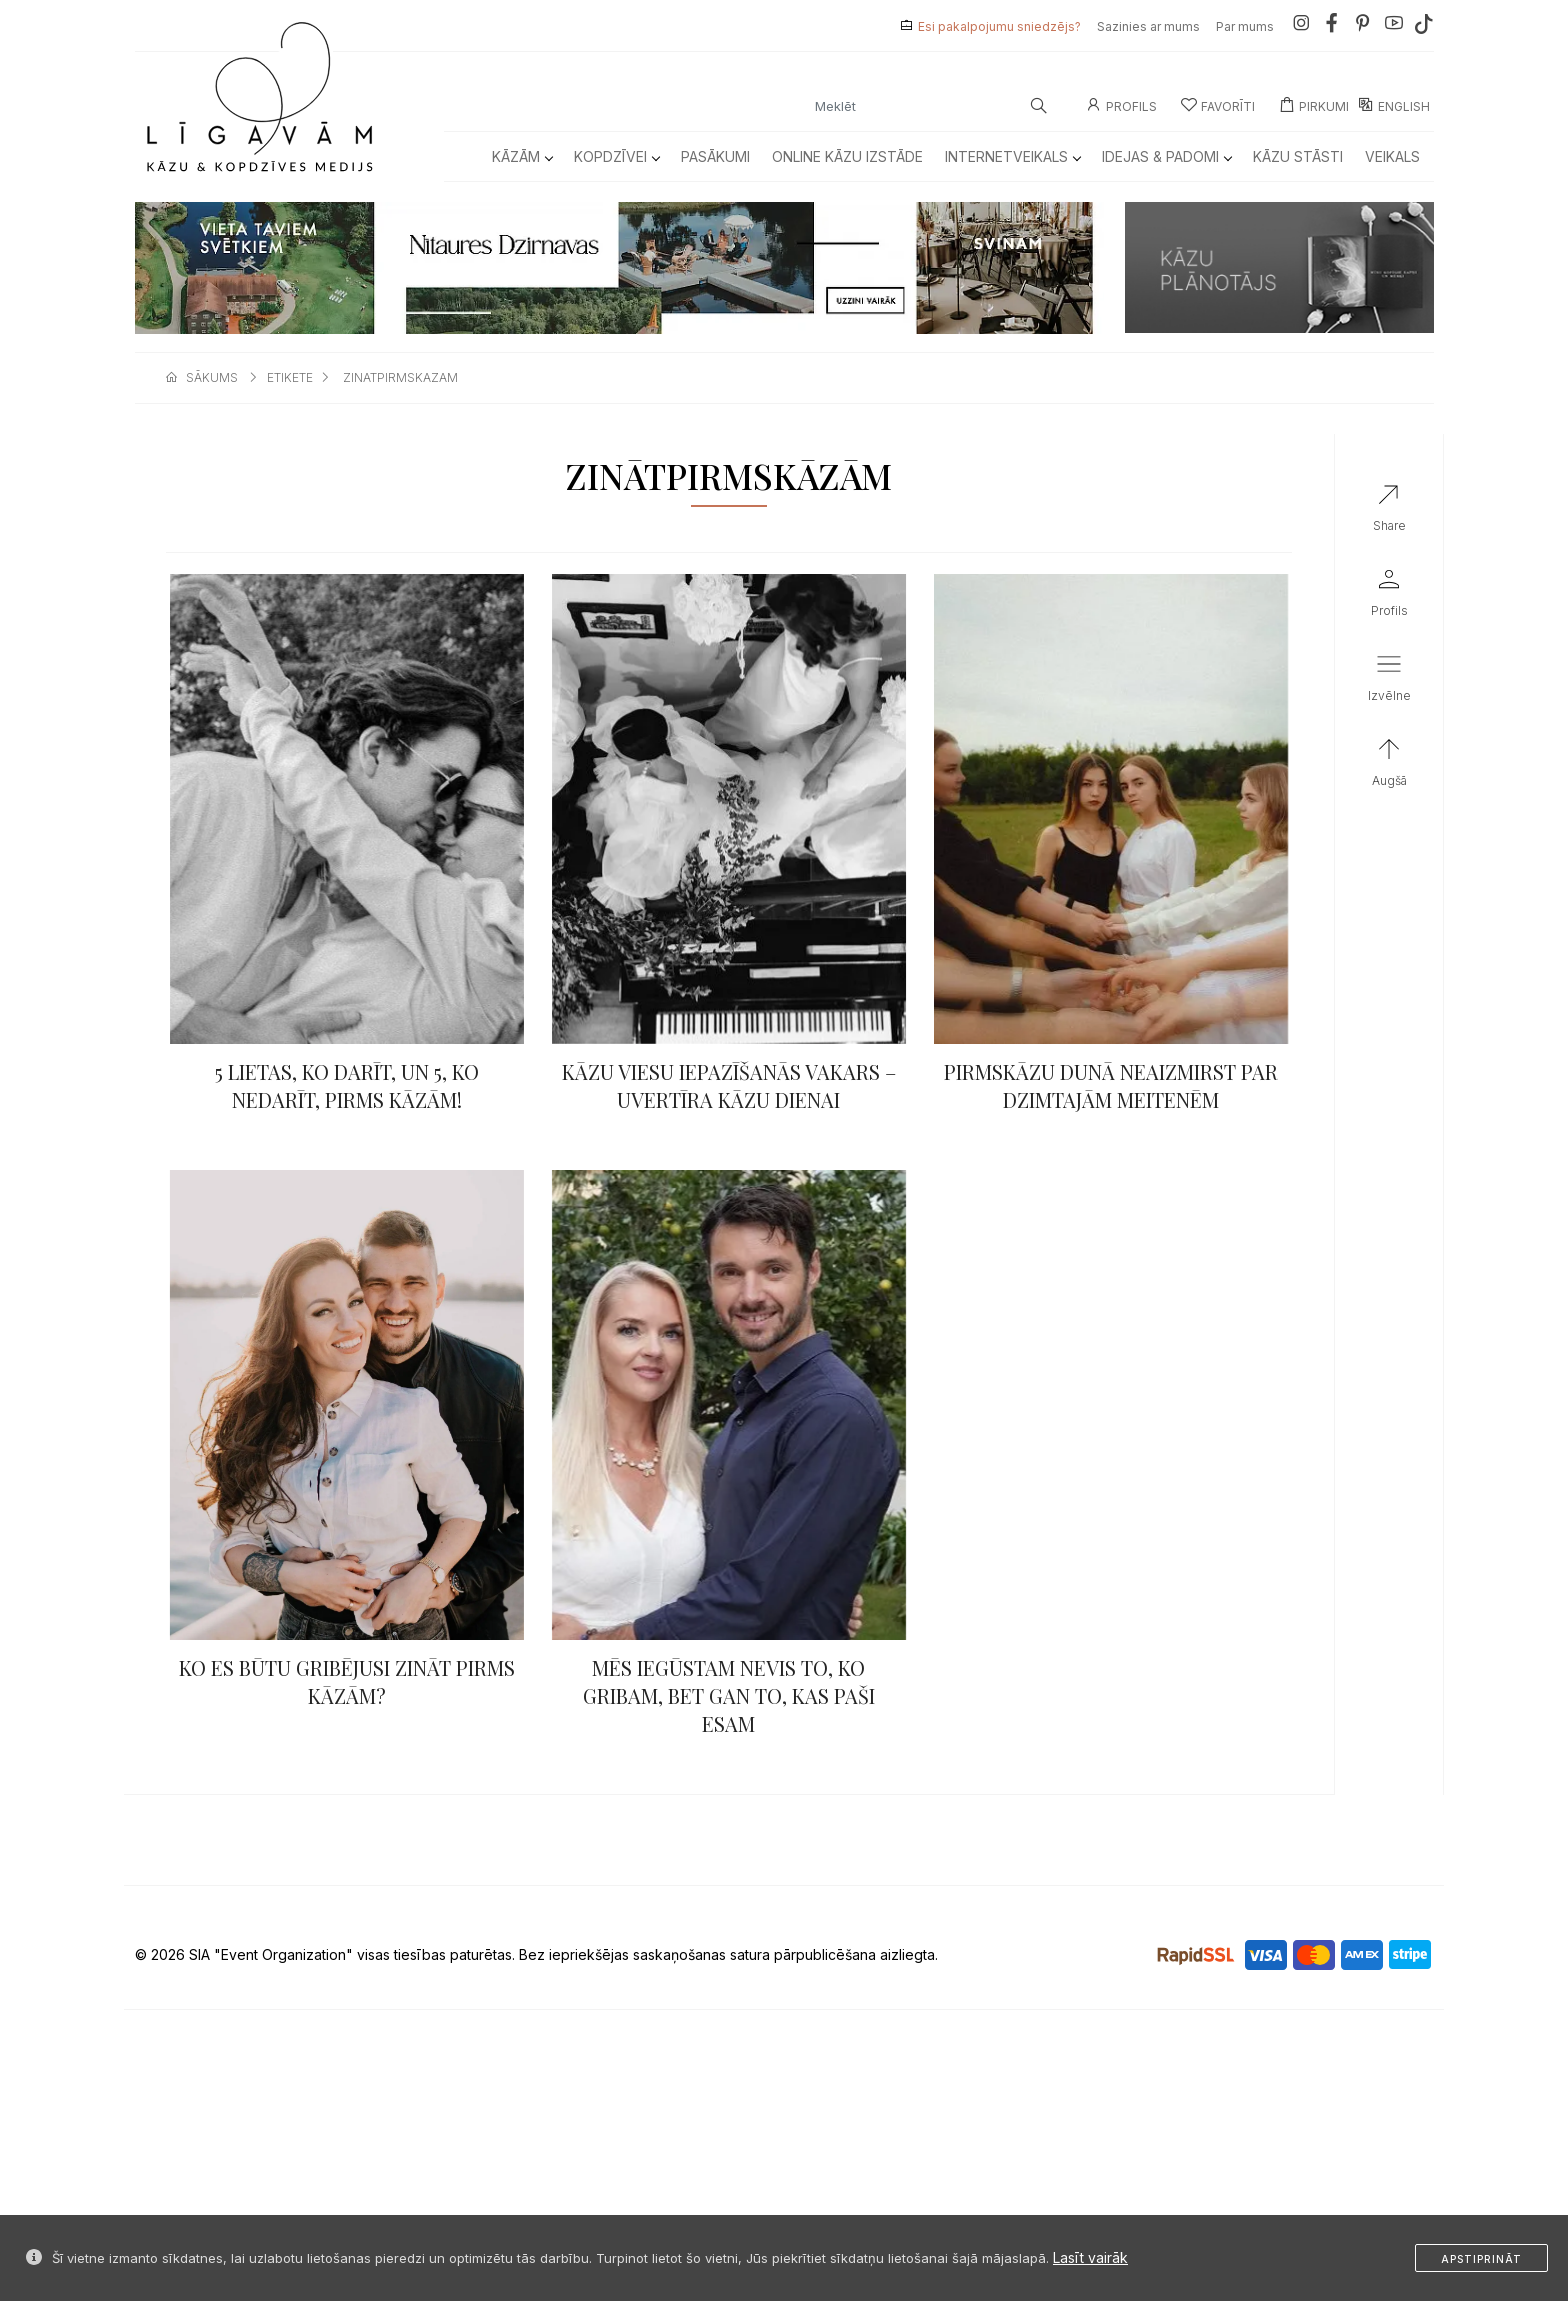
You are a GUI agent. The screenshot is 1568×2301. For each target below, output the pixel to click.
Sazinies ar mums (1148, 26)
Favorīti (1218, 106)
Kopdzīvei (616, 156)
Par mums (1245, 26)
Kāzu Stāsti (1298, 156)
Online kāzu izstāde (847, 156)
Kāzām (522, 156)
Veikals (1392, 156)
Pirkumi (1314, 106)
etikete (290, 377)
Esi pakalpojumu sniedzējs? (999, 26)
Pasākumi (715, 156)
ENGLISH (1394, 106)
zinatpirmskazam (400, 377)
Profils (1121, 106)
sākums (212, 377)
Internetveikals (1012, 156)
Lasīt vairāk (1090, 2257)
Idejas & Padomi (1166, 156)
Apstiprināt (1481, 2259)
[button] (1389, 682)
